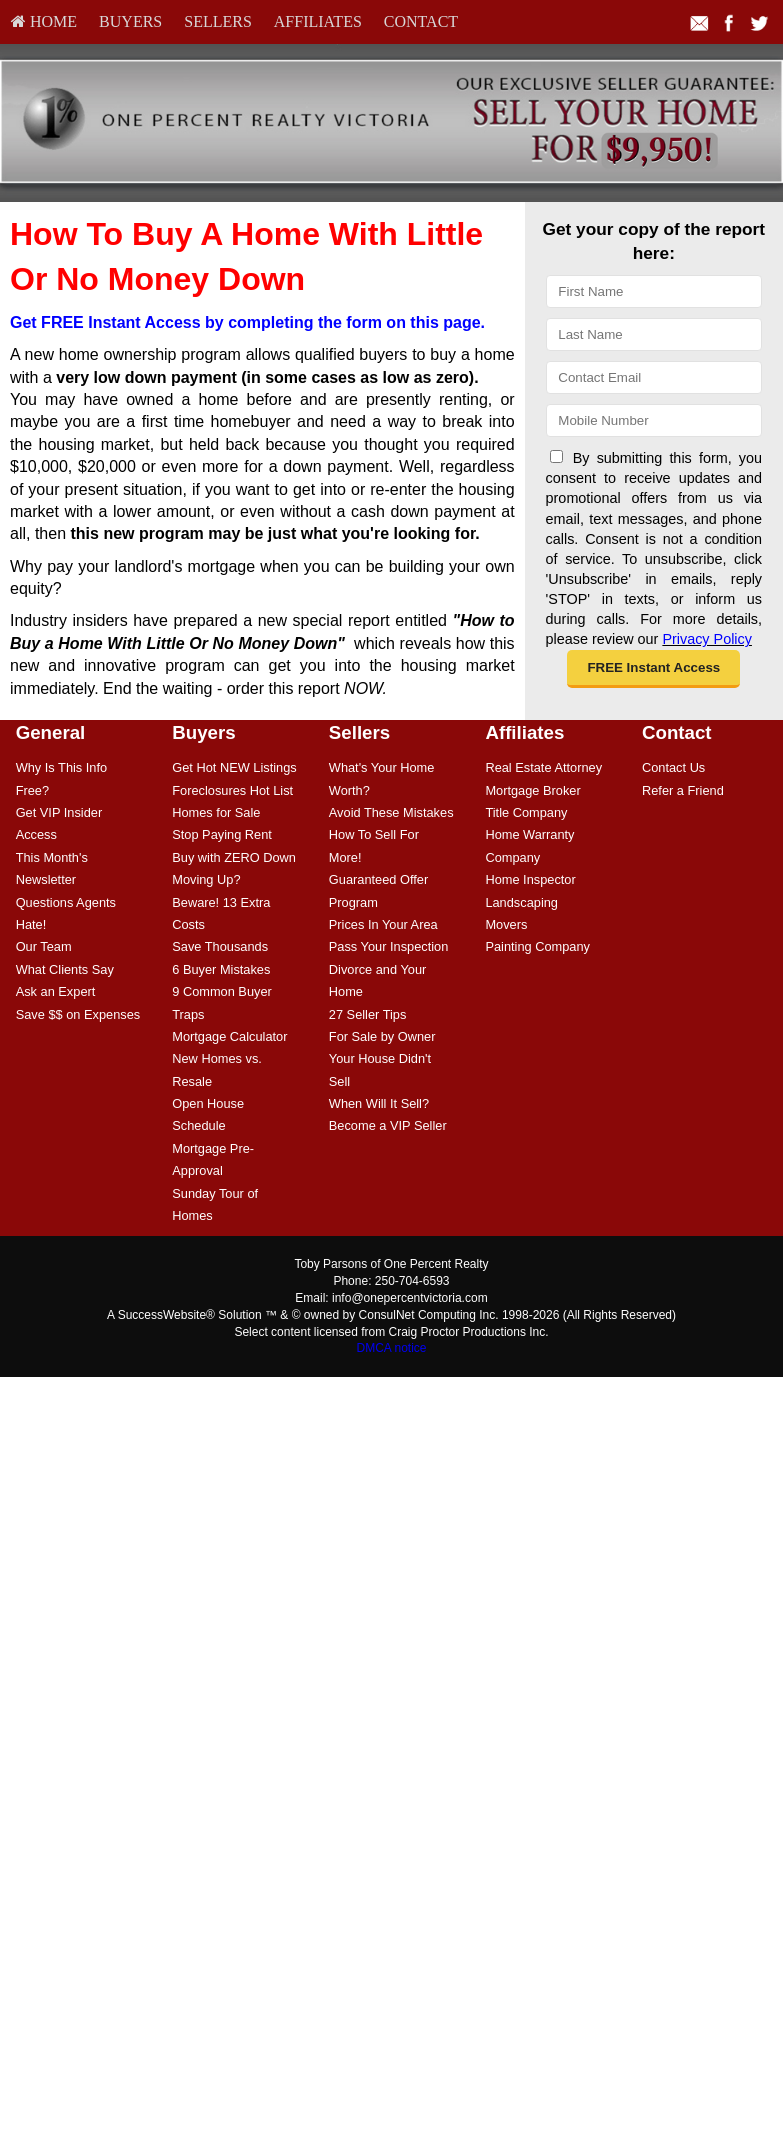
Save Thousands (220, 946)
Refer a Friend (683, 790)
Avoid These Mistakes (391, 812)
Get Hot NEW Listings (234, 767)
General (51, 732)
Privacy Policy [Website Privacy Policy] (707, 639)
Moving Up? (206, 879)
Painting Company (537, 946)
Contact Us (673, 767)
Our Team (44, 946)
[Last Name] (654, 334)
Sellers (218, 21)
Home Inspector (530, 879)
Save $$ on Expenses (78, 1014)
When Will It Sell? (379, 1103)
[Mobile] (654, 420)
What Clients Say (65, 969)
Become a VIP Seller (388, 1125)
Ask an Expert (56, 991)
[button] (653, 669)
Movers (506, 924)
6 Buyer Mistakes (221, 969)
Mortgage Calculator (229, 1036)
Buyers (130, 21)
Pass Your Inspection (389, 946)
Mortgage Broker (532, 790)
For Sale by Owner (382, 1036)
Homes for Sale (216, 812)
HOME (44, 21)
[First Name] (654, 291)
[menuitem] (44, 22)
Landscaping (521, 902)
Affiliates (318, 21)
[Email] (654, 377)
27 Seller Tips (368, 1014)
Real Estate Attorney (543, 767)
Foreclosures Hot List (232, 790)
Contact (421, 21)
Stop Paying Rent (222, 834)
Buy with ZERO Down (234, 857)
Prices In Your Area (383, 924)
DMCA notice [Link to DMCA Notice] (391, 1348)
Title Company (526, 812)
